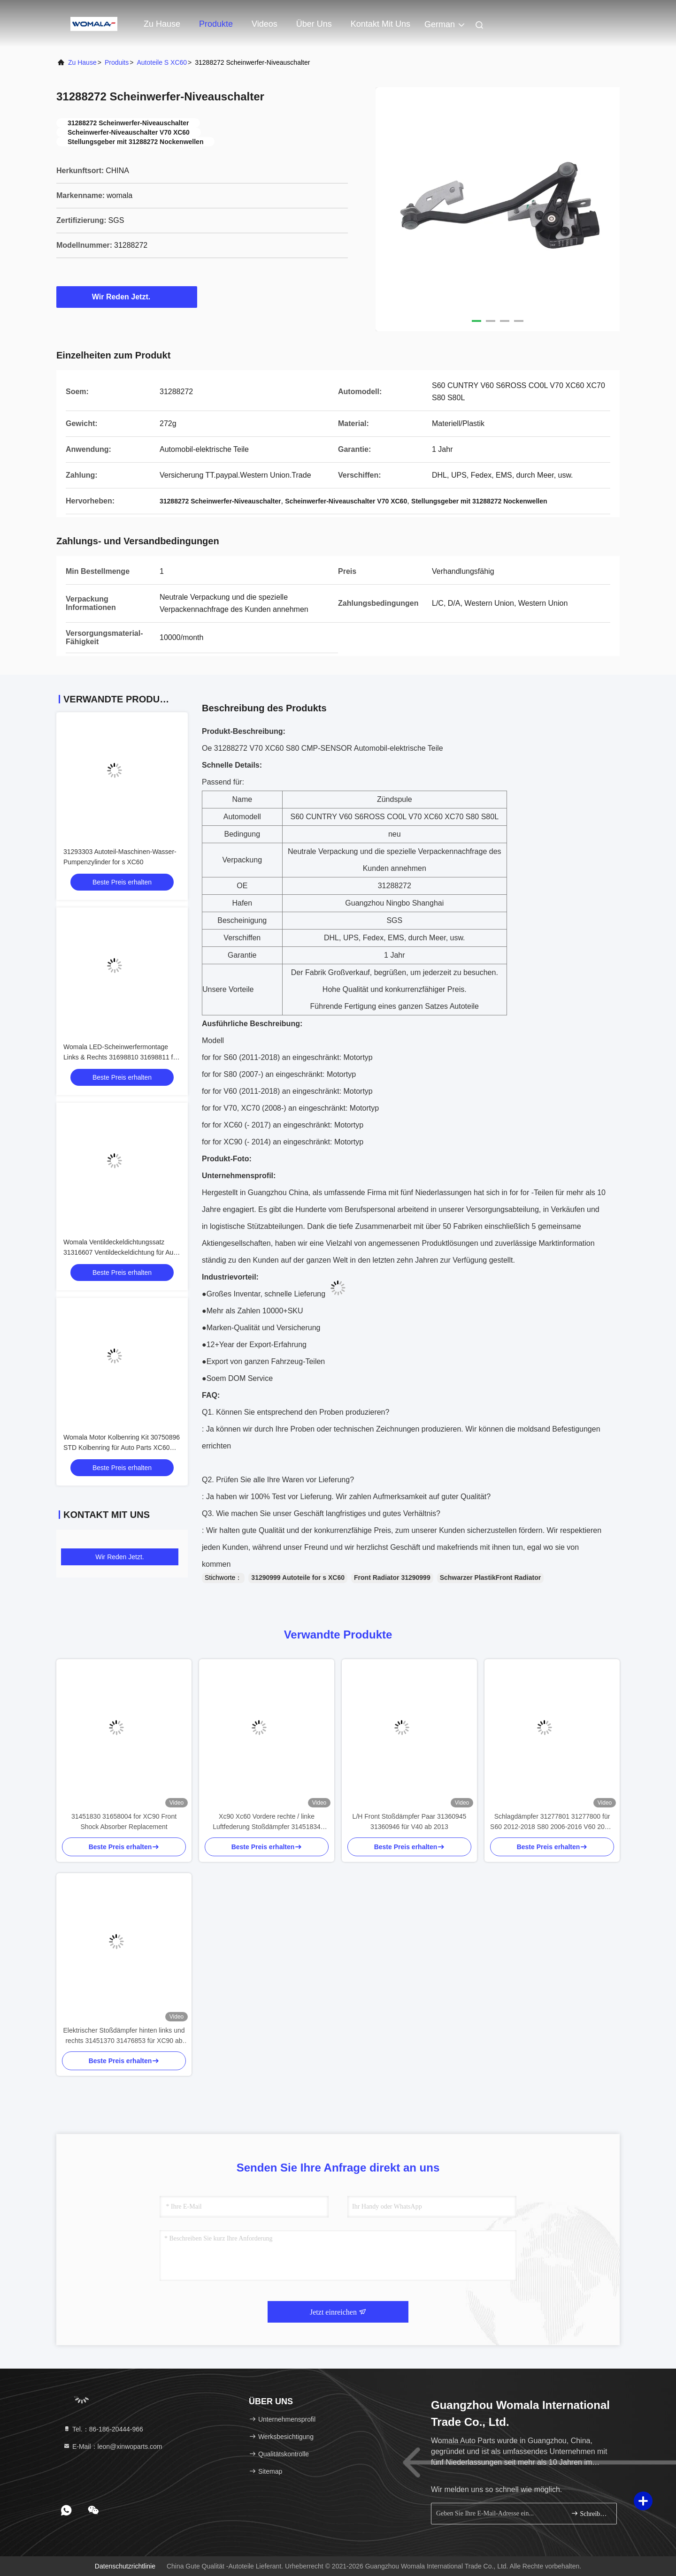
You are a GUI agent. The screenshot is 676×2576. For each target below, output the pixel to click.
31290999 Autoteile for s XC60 (298, 1577)
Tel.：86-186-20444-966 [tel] (103, 2429)
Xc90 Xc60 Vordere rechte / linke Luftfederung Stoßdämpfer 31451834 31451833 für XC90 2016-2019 (267, 1822)
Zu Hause (162, 24)
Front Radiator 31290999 (392, 1577)
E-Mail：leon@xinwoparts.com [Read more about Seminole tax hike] (112, 2446)
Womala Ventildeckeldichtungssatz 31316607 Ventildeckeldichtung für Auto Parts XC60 (121, 1252)
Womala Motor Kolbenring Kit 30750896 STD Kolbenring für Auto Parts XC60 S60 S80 (121, 1447)
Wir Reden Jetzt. (126, 296)
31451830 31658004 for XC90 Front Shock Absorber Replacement (124, 1821)
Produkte (216, 24)
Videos (264, 24)
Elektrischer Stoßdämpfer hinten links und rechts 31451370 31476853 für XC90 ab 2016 (123, 2036)
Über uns (314, 24)
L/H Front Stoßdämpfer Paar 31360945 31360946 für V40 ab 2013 (410, 1821)
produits (117, 62)
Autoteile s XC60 (162, 62)
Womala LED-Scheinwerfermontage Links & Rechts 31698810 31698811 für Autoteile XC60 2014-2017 (121, 1057)
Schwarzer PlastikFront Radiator (490, 1577)
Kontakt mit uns (380, 24)
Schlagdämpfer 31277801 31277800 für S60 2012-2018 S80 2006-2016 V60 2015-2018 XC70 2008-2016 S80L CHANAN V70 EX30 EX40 (552, 1822)
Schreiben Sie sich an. (590, 2513)
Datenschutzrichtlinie (125, 2566)
